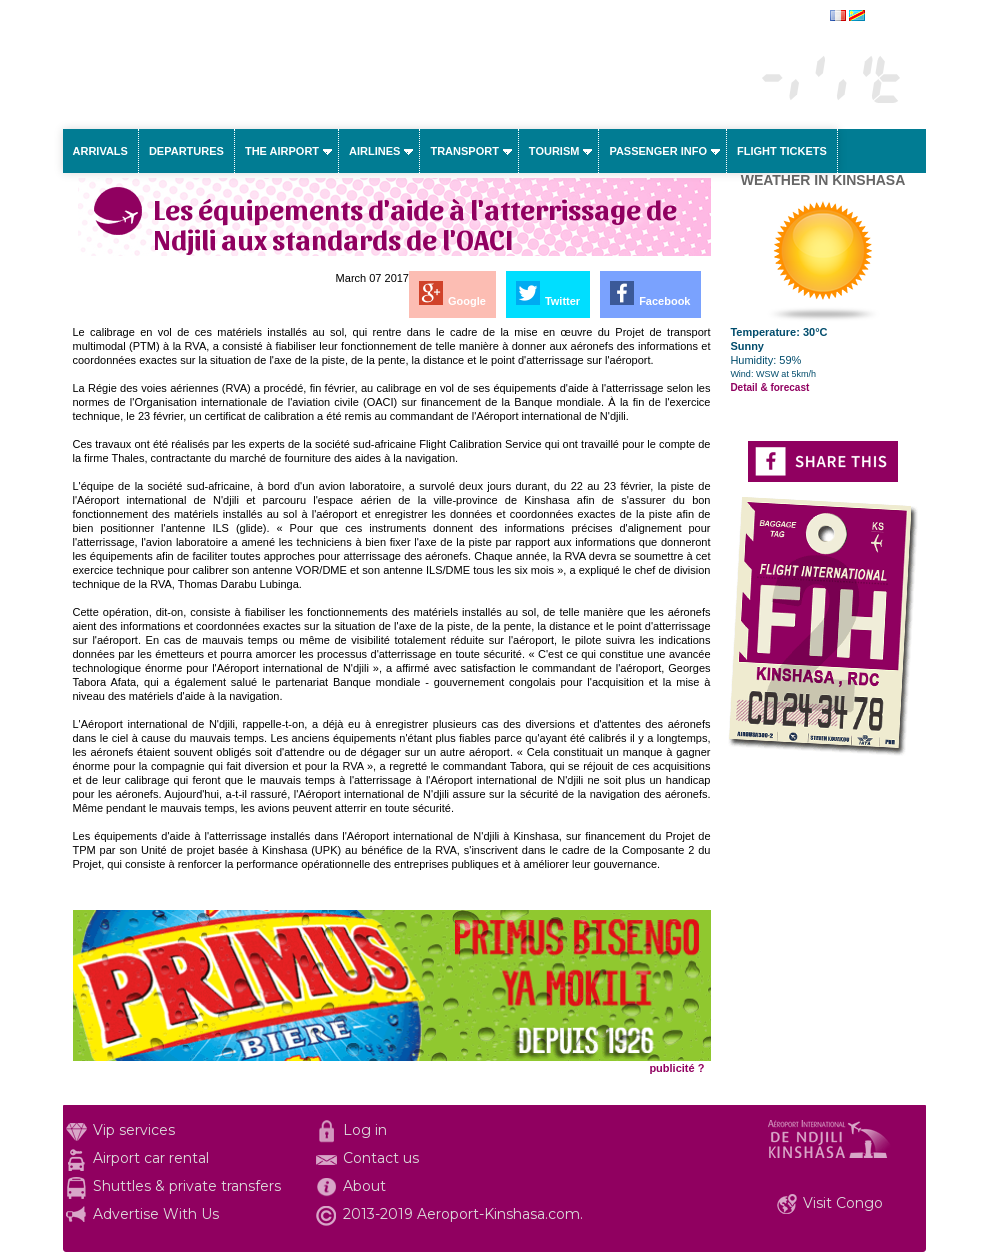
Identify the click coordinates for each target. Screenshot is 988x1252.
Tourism (554, 151)
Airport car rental (151, 1158)
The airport (282, 151)
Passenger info (658, 151)
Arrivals (100, 151)
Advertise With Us (156, 1214)
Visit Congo (843, 1203)
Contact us (381, 1158)
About (364, 1186)
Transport (464, 151)
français (889, 17)
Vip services (134, 1130)
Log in (365, 1130)
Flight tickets (782, 151)
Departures (186, 151)
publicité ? (676, 1068)
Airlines (374, 151)
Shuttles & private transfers (187, 1186)
